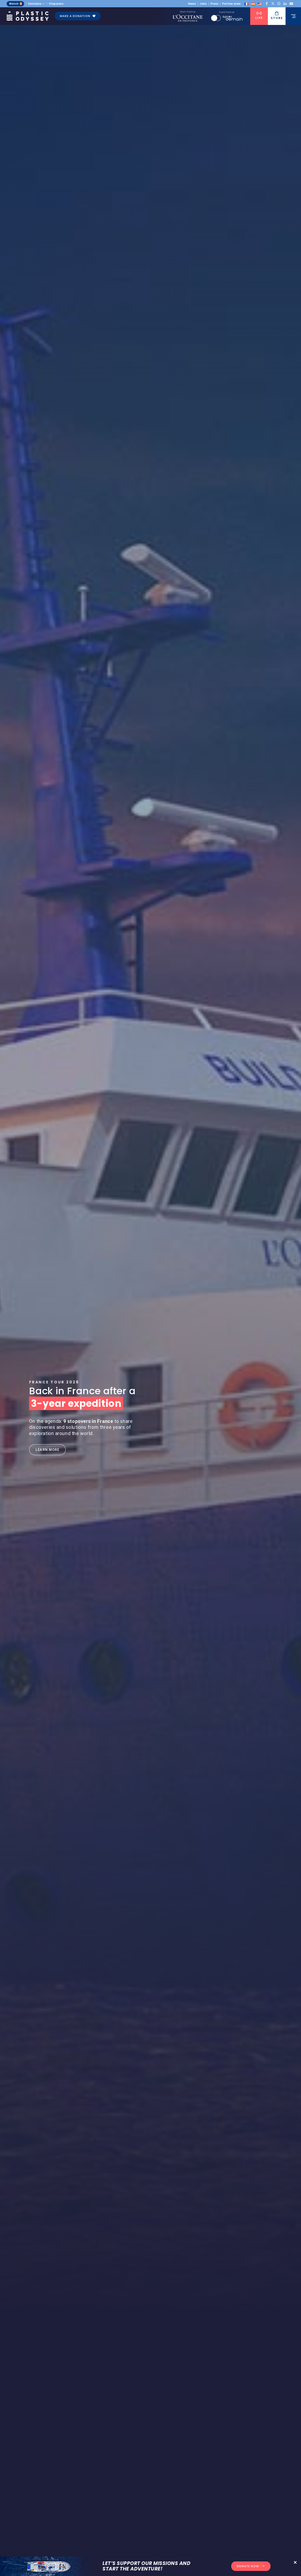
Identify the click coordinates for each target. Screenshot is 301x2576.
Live (259, 15)
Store (277, 15)
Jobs (203, 4)
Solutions (34, 4)
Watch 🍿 (16, 4)
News (192, 4)
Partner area (231, 4)
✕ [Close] (295, 2562)
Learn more (47, 1450)
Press (214, 4)
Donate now (251, 2566)
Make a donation (78, 16)
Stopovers (56, 4)
